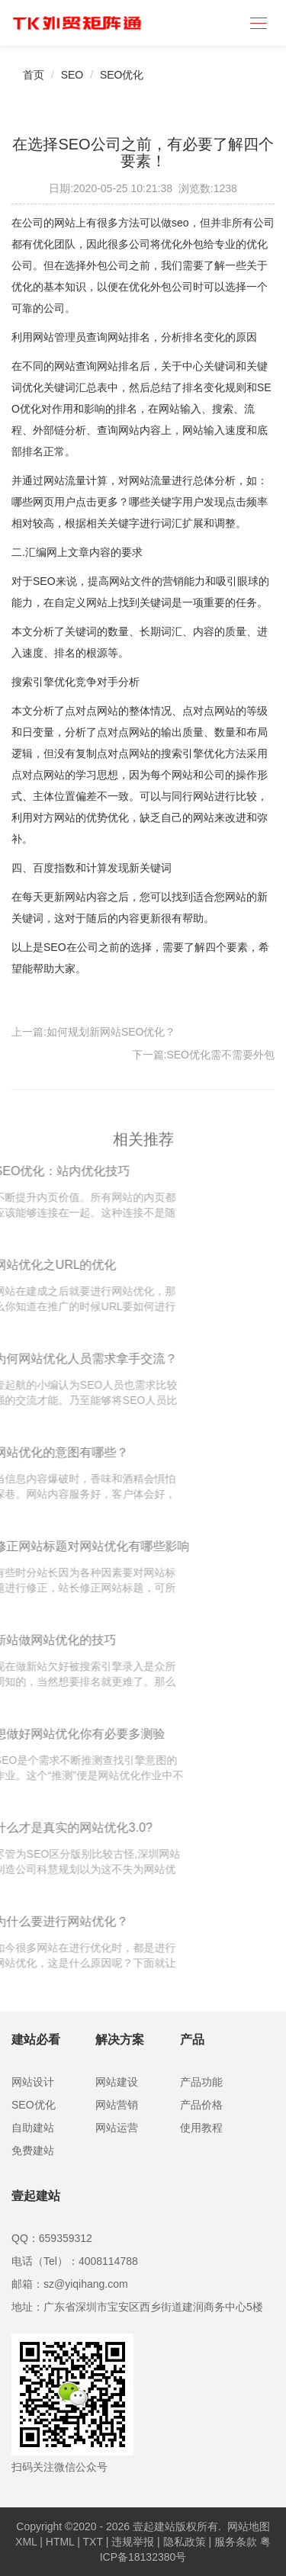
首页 (33, 75)
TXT (93, 2542)
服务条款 (235, 2542)
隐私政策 (184, 2542)
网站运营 (116, 2128)
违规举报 (132, 2542)
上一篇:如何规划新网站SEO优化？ (93, 1032)
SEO (72, 75)
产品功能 (201, 2082)
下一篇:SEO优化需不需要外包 (203, 1055)
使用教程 (201, 2128)
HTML (60, 2542)
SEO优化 (122, 75)
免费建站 (32, 2150)
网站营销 (116, 2105)
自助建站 (32, 2128)
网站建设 (116, 2082)
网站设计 (32, 2082)
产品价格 (201, 2105)
